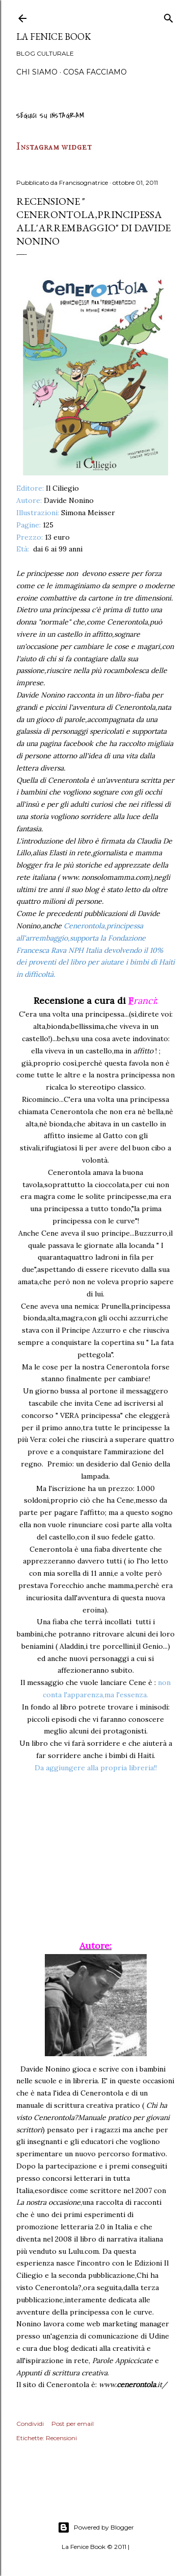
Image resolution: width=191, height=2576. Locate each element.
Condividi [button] (30, 2423)
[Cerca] (168, 16)
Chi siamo (37, 72)
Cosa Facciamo (95, 72)
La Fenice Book (53, 36)
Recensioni (61, 2438)
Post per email (72, 2423)
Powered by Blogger (96, 2527)
